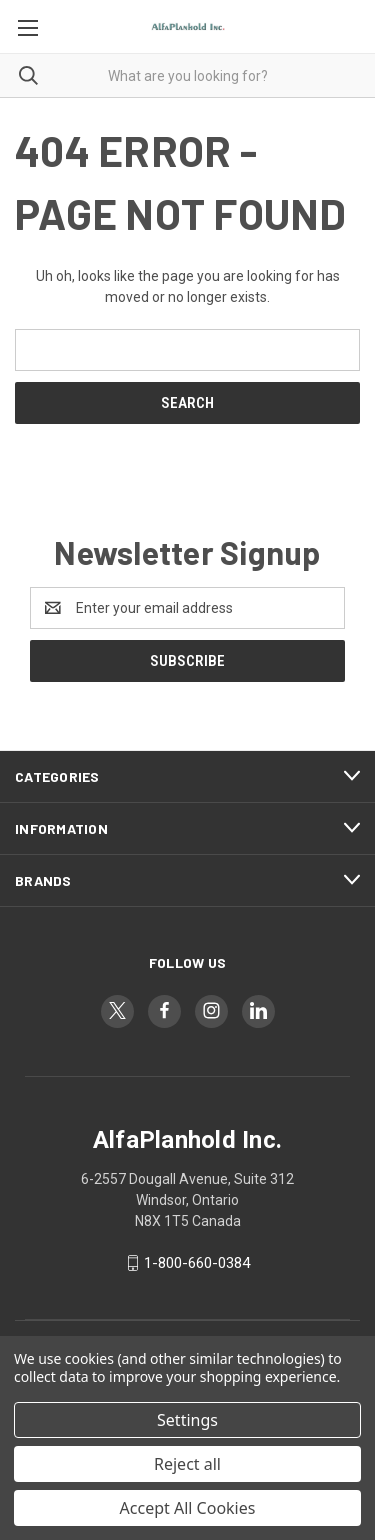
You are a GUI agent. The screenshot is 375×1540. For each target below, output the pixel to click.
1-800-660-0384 (197, 1263)
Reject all (187, 1464)
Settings (187, 1420)
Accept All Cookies (188, 1508)
